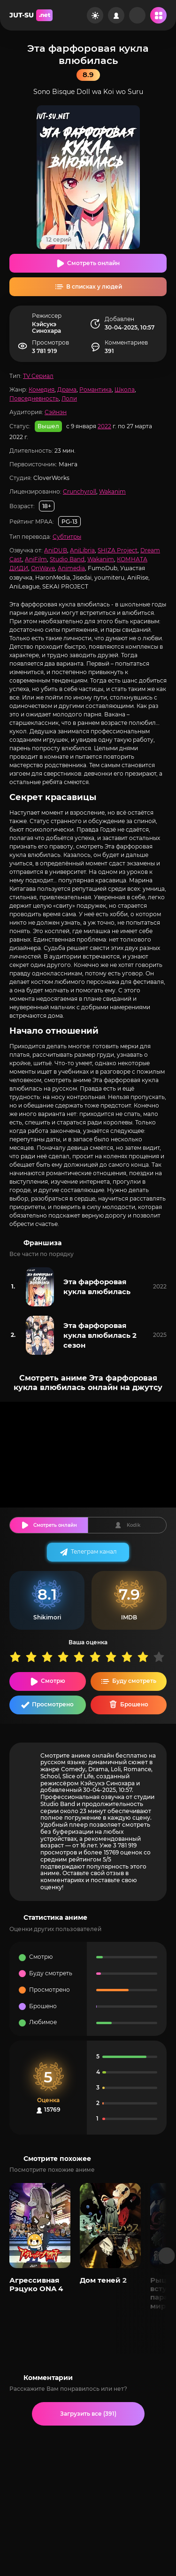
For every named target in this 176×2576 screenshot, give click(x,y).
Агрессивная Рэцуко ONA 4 (36, 2284)
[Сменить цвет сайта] (95, 15)
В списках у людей (94, 286)
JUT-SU (31, 15)
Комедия (41, 389)
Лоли (69, 398)
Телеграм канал (94, 1551)
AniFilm (36, 559)
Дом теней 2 (103, 2280)
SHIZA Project (118, 550)
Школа (125, 389)
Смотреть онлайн (93, 263)
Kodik (133, 1525)
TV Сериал (38, 375)
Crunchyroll (79, 491)
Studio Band (67, 559)
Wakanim (112, 491)
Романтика (95, 389)
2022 (104, 426)
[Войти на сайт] (116, 15)
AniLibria (82, 550)
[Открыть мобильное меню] (158, 15)
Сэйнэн (56, 412)
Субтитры (67, 536)
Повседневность (34, 398)
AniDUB (55, 550)
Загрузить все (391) (88, 2413)
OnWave (43, 568)
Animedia (71, 568)
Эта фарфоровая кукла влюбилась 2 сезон (100, 1335)
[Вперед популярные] (167, 2255)
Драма (67, 389)
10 (161, 1657)
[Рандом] (137, 15)
